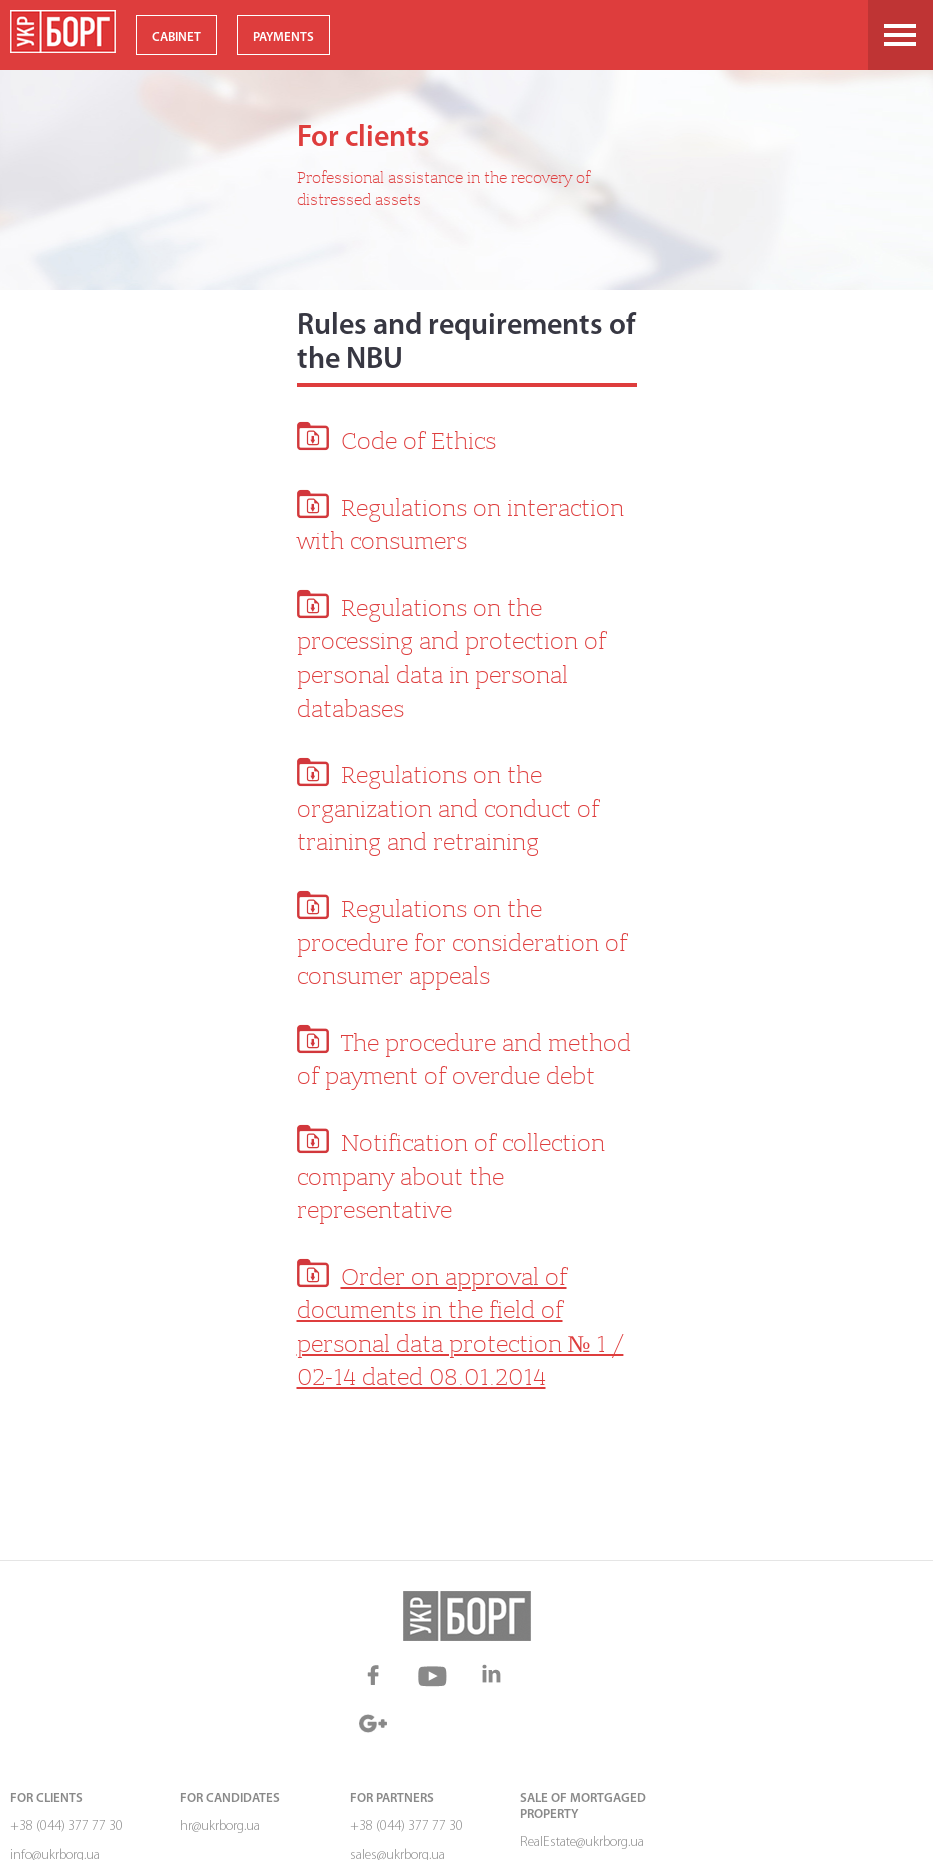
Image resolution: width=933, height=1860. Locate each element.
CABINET (176, 37)
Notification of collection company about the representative (451, 1176)
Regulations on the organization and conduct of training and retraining (448, 808)
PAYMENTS (283, 37)
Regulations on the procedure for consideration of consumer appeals (462, 942)
